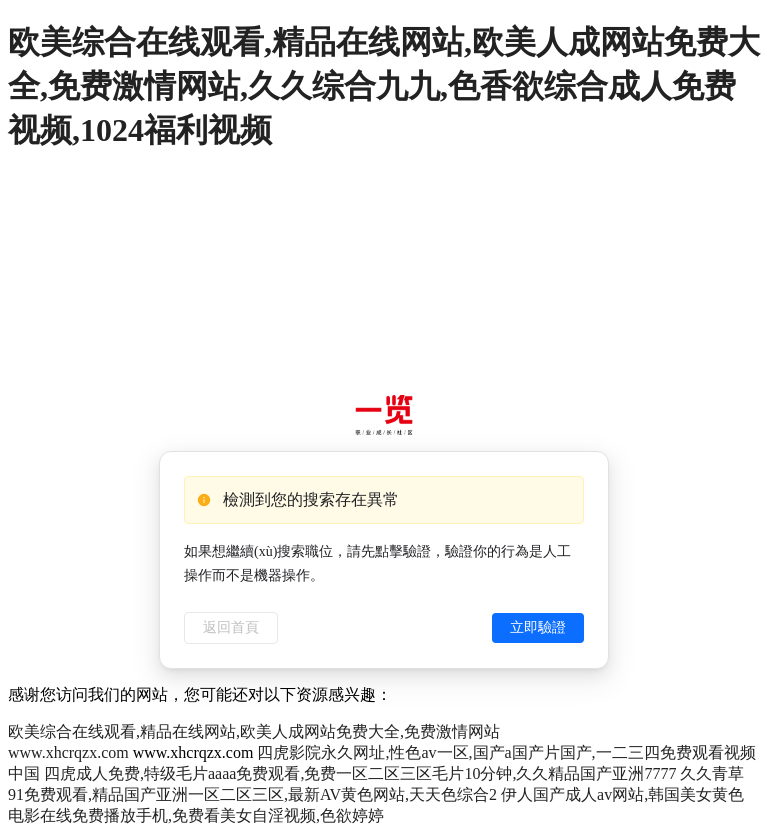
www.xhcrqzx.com (68, 752)
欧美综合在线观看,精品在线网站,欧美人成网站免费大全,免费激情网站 (254, 731)
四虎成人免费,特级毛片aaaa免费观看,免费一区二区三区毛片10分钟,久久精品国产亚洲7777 (360, 773)
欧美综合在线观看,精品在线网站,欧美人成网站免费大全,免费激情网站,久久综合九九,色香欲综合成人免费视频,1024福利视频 (384, 86)
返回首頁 (231, 627)
